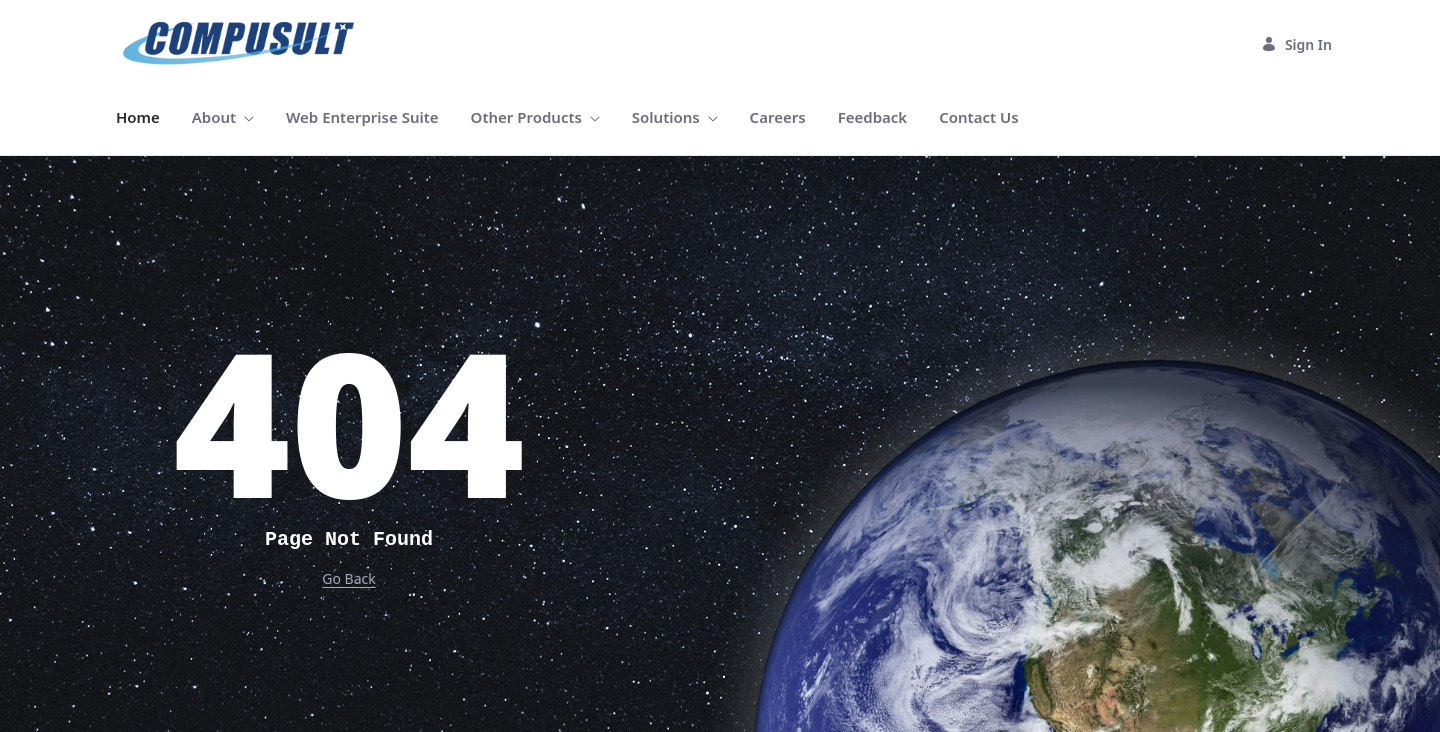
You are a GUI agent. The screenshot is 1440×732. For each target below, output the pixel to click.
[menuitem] (138, 117)
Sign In (1296, 44)
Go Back (348, 578)
